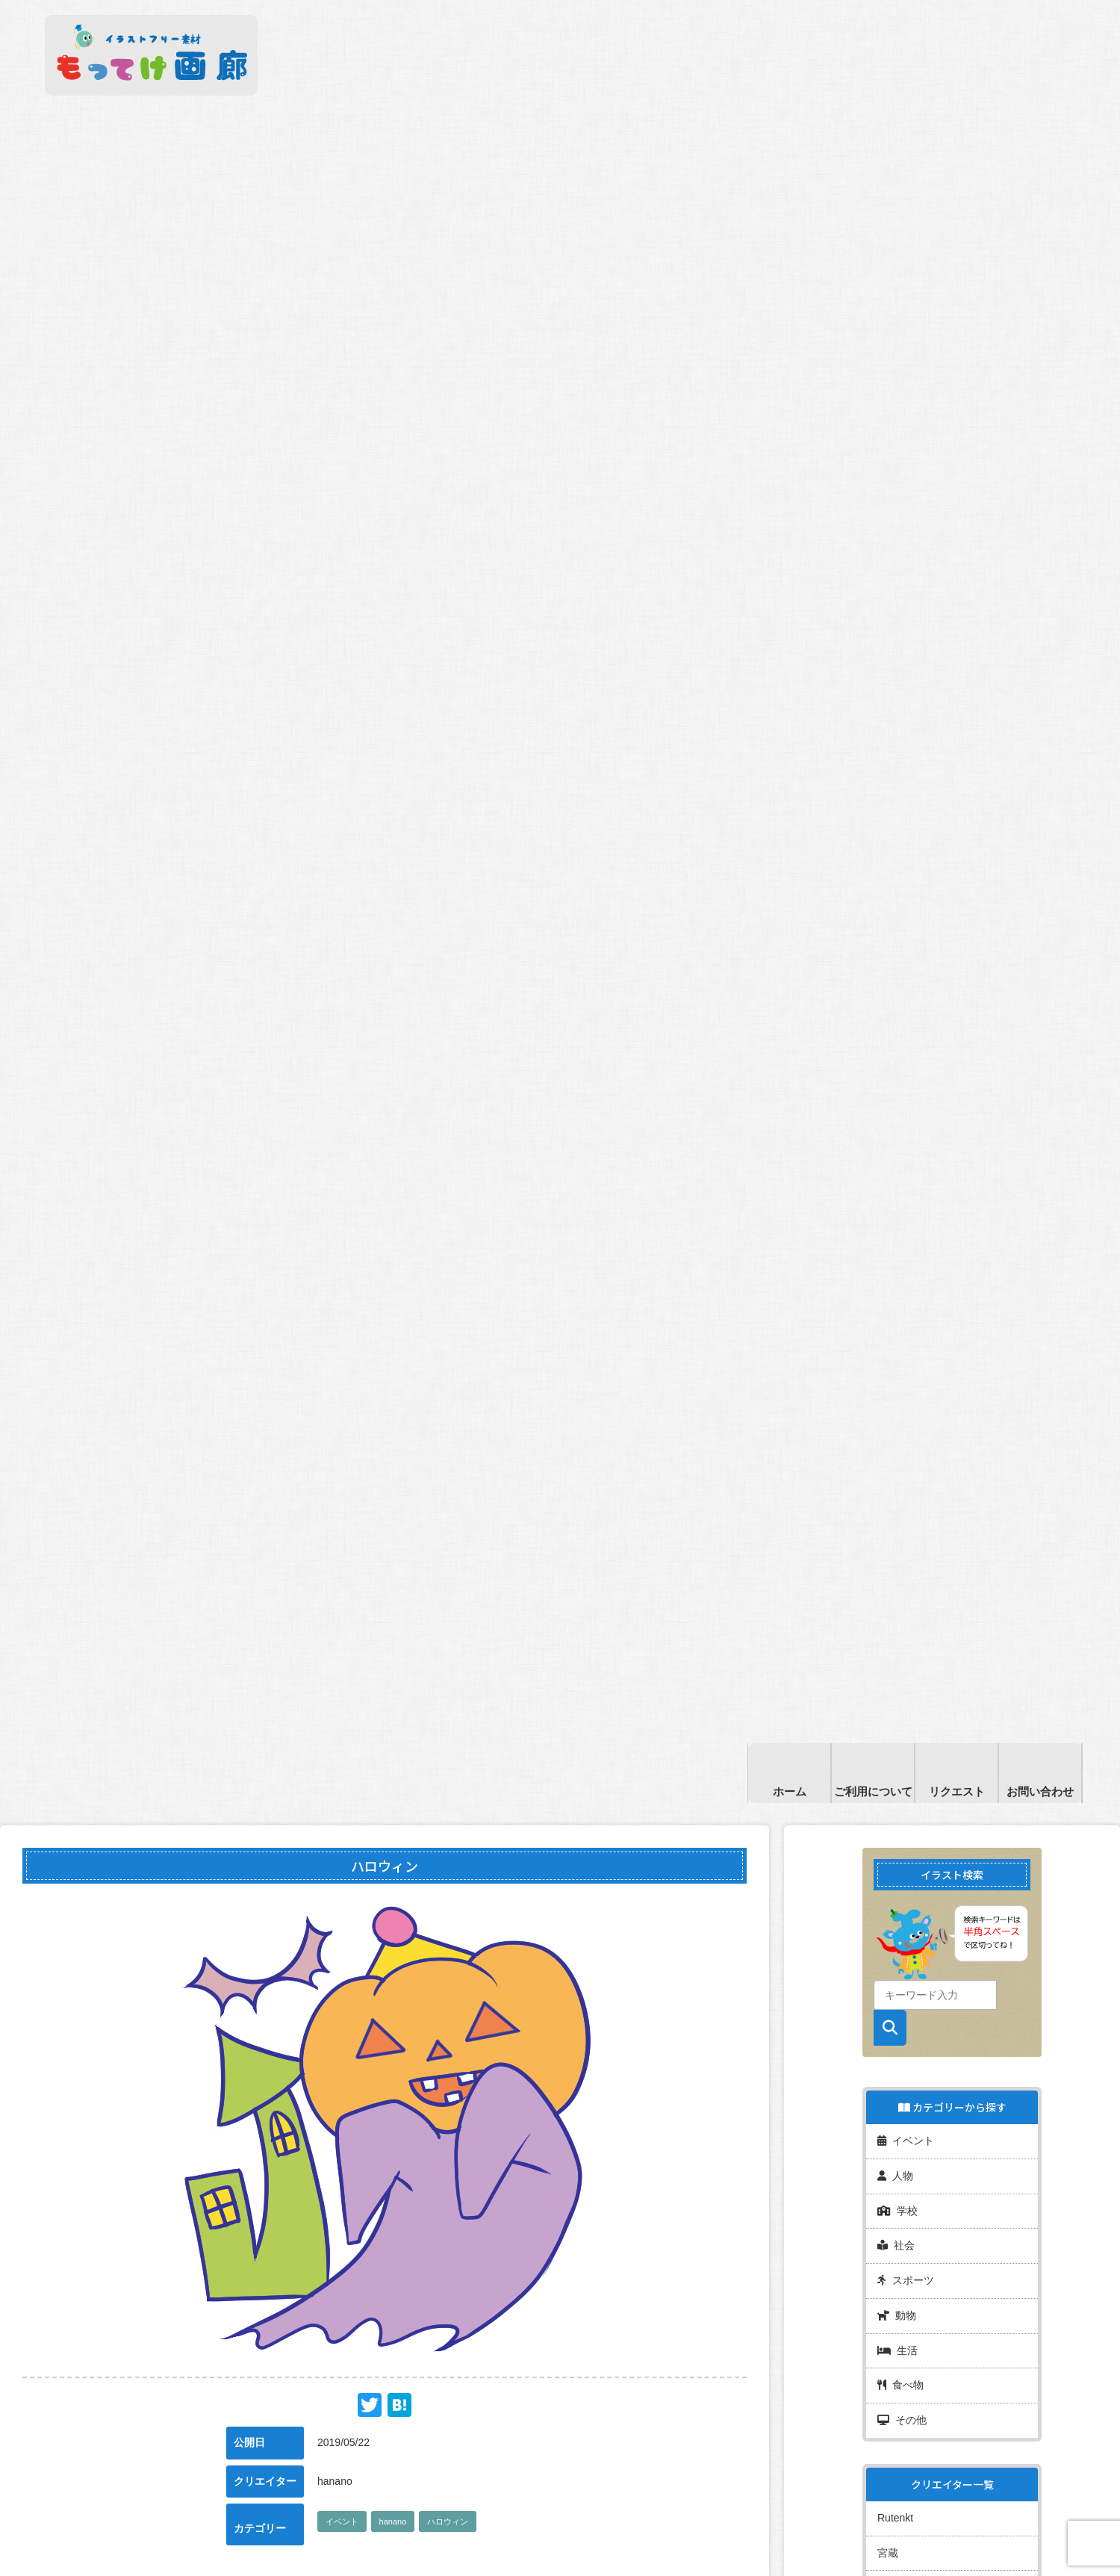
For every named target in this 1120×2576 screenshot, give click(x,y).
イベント (342, 2521)
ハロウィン (447, 2521)
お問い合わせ (1040, 1791)
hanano (393, 2521)
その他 (902, 2378)
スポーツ (905, 2256)
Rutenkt (895, 2471)
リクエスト (957, 1791)
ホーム (789, 1791)
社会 (896, 2225)
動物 (896, 2286)
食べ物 (900, 2347)
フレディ (898, 2533)
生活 (897, 2317)
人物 (895, 2164)
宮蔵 (887, 2502)
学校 (897, 2194)
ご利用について (873, 1791)
